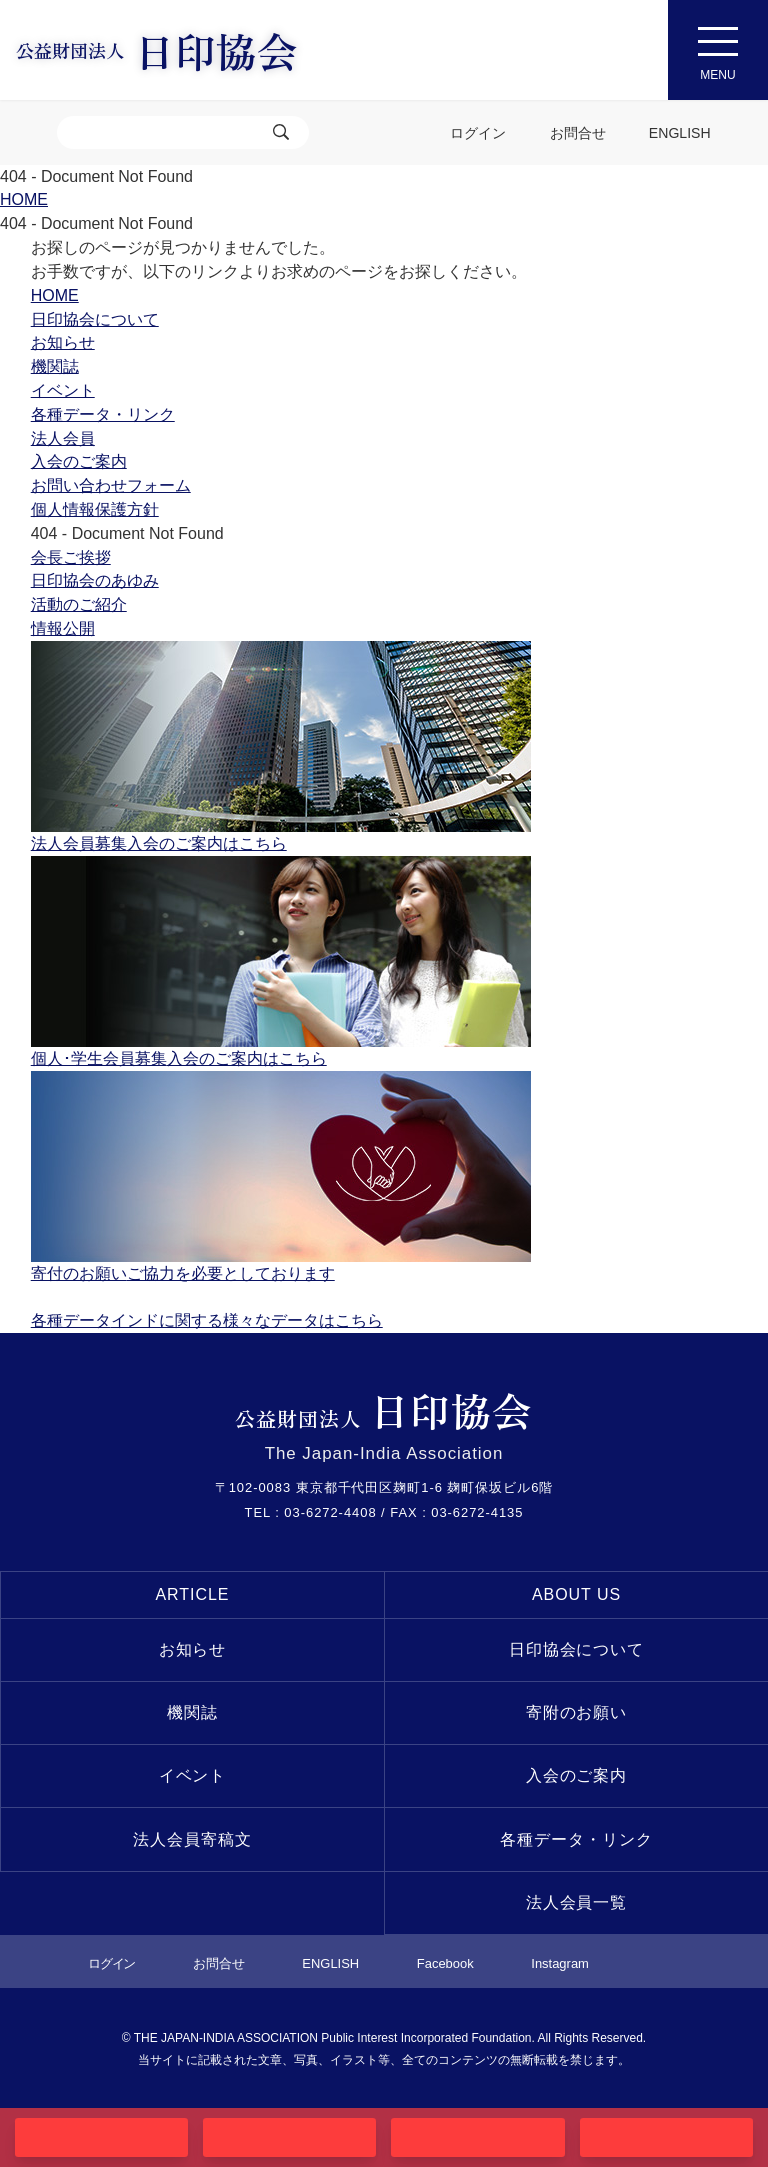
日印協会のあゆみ (95, 580)
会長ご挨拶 (71, 557)
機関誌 (192, 1712)
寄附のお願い (577, 1712)
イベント (193, 1775)
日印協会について (577, 1649)
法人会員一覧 (577, 1902)
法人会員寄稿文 (192, 1839)
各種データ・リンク (576, 1839)
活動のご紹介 (79, 604)
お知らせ (193, 1649)
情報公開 (63, 628)
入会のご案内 (577, 1775)
